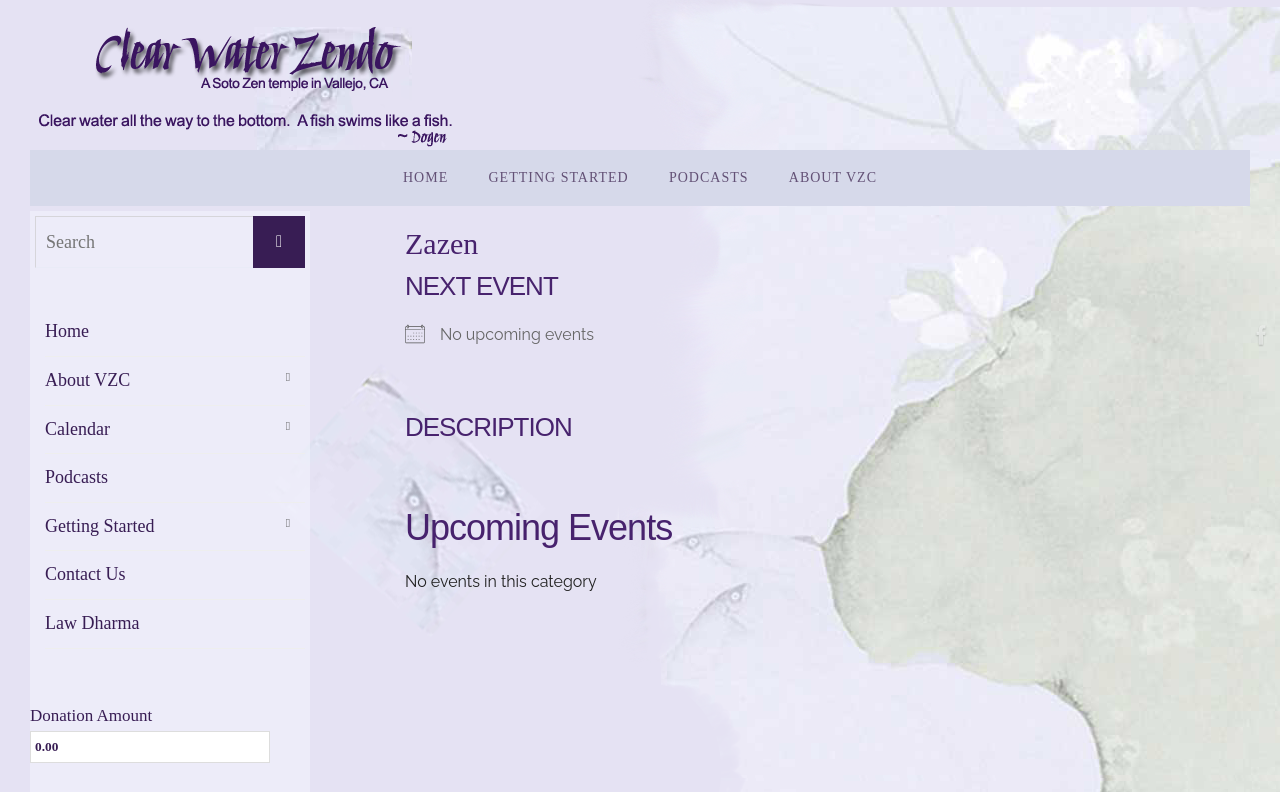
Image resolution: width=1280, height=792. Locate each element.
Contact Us (85, 574)
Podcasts (76, 477)
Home (67, 331)
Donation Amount (91, 715)
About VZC (87, 380)
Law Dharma (92, 623)
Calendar (77, 429)
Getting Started (99, 526)
